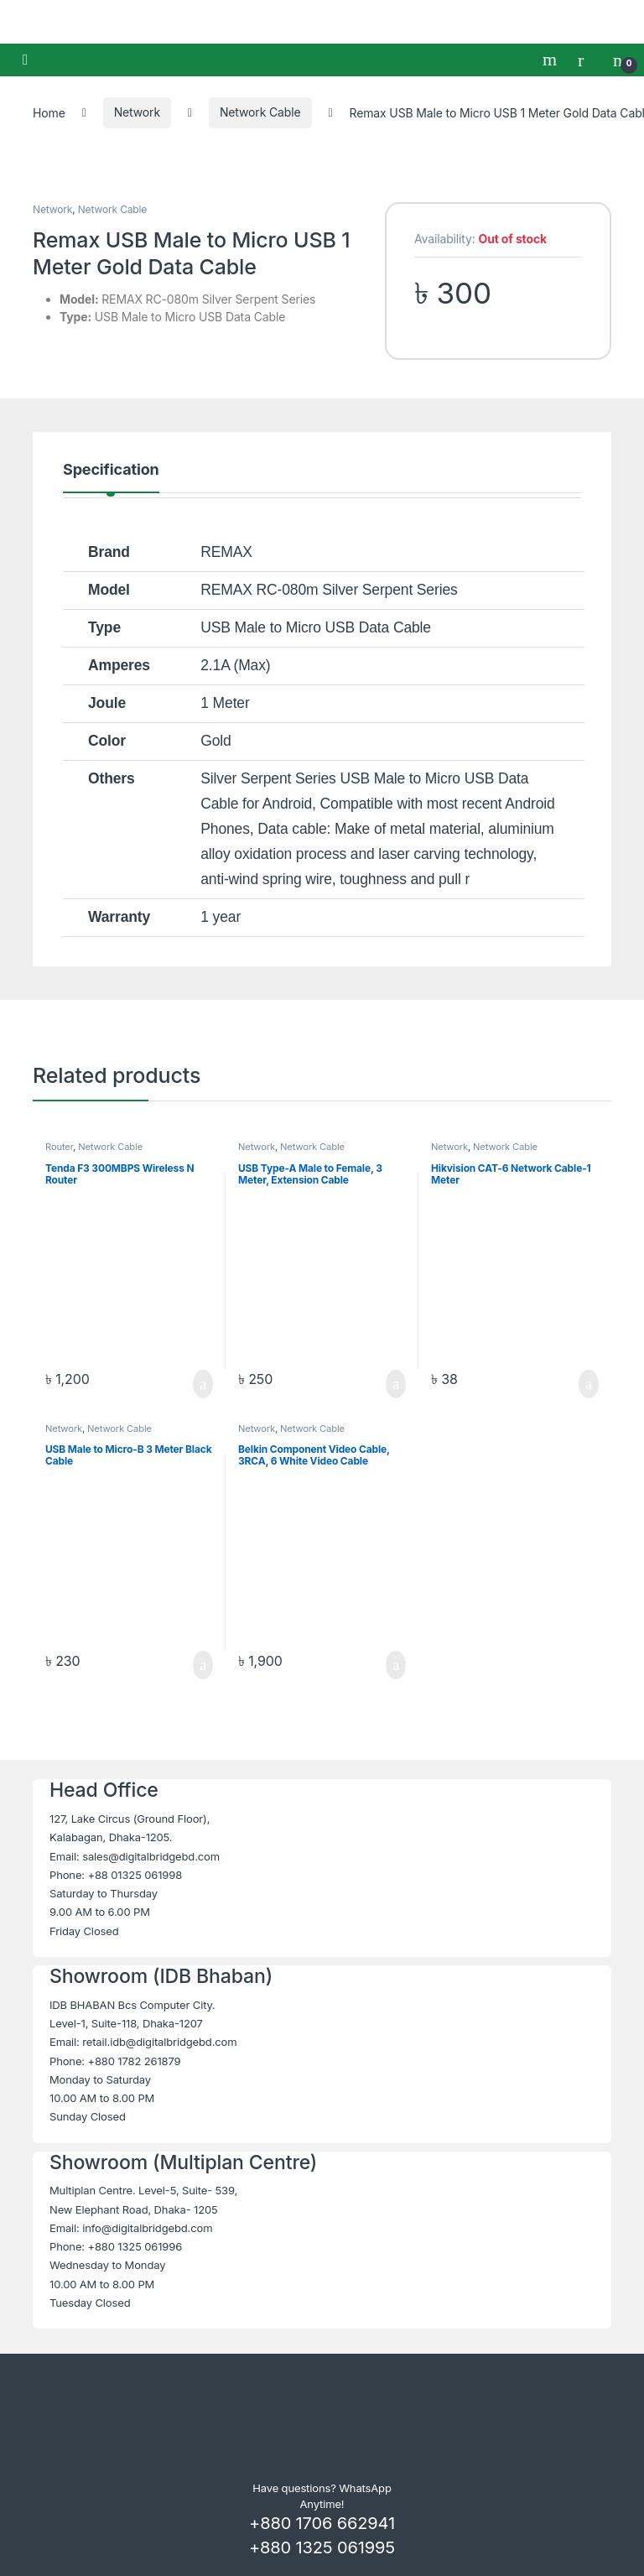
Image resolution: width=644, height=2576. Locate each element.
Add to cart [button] (203, 1384)
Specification (111, 470)
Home (49, 112)
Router (59, 1147)
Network (137, 112)
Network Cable (260, 112)
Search (552, 59)
